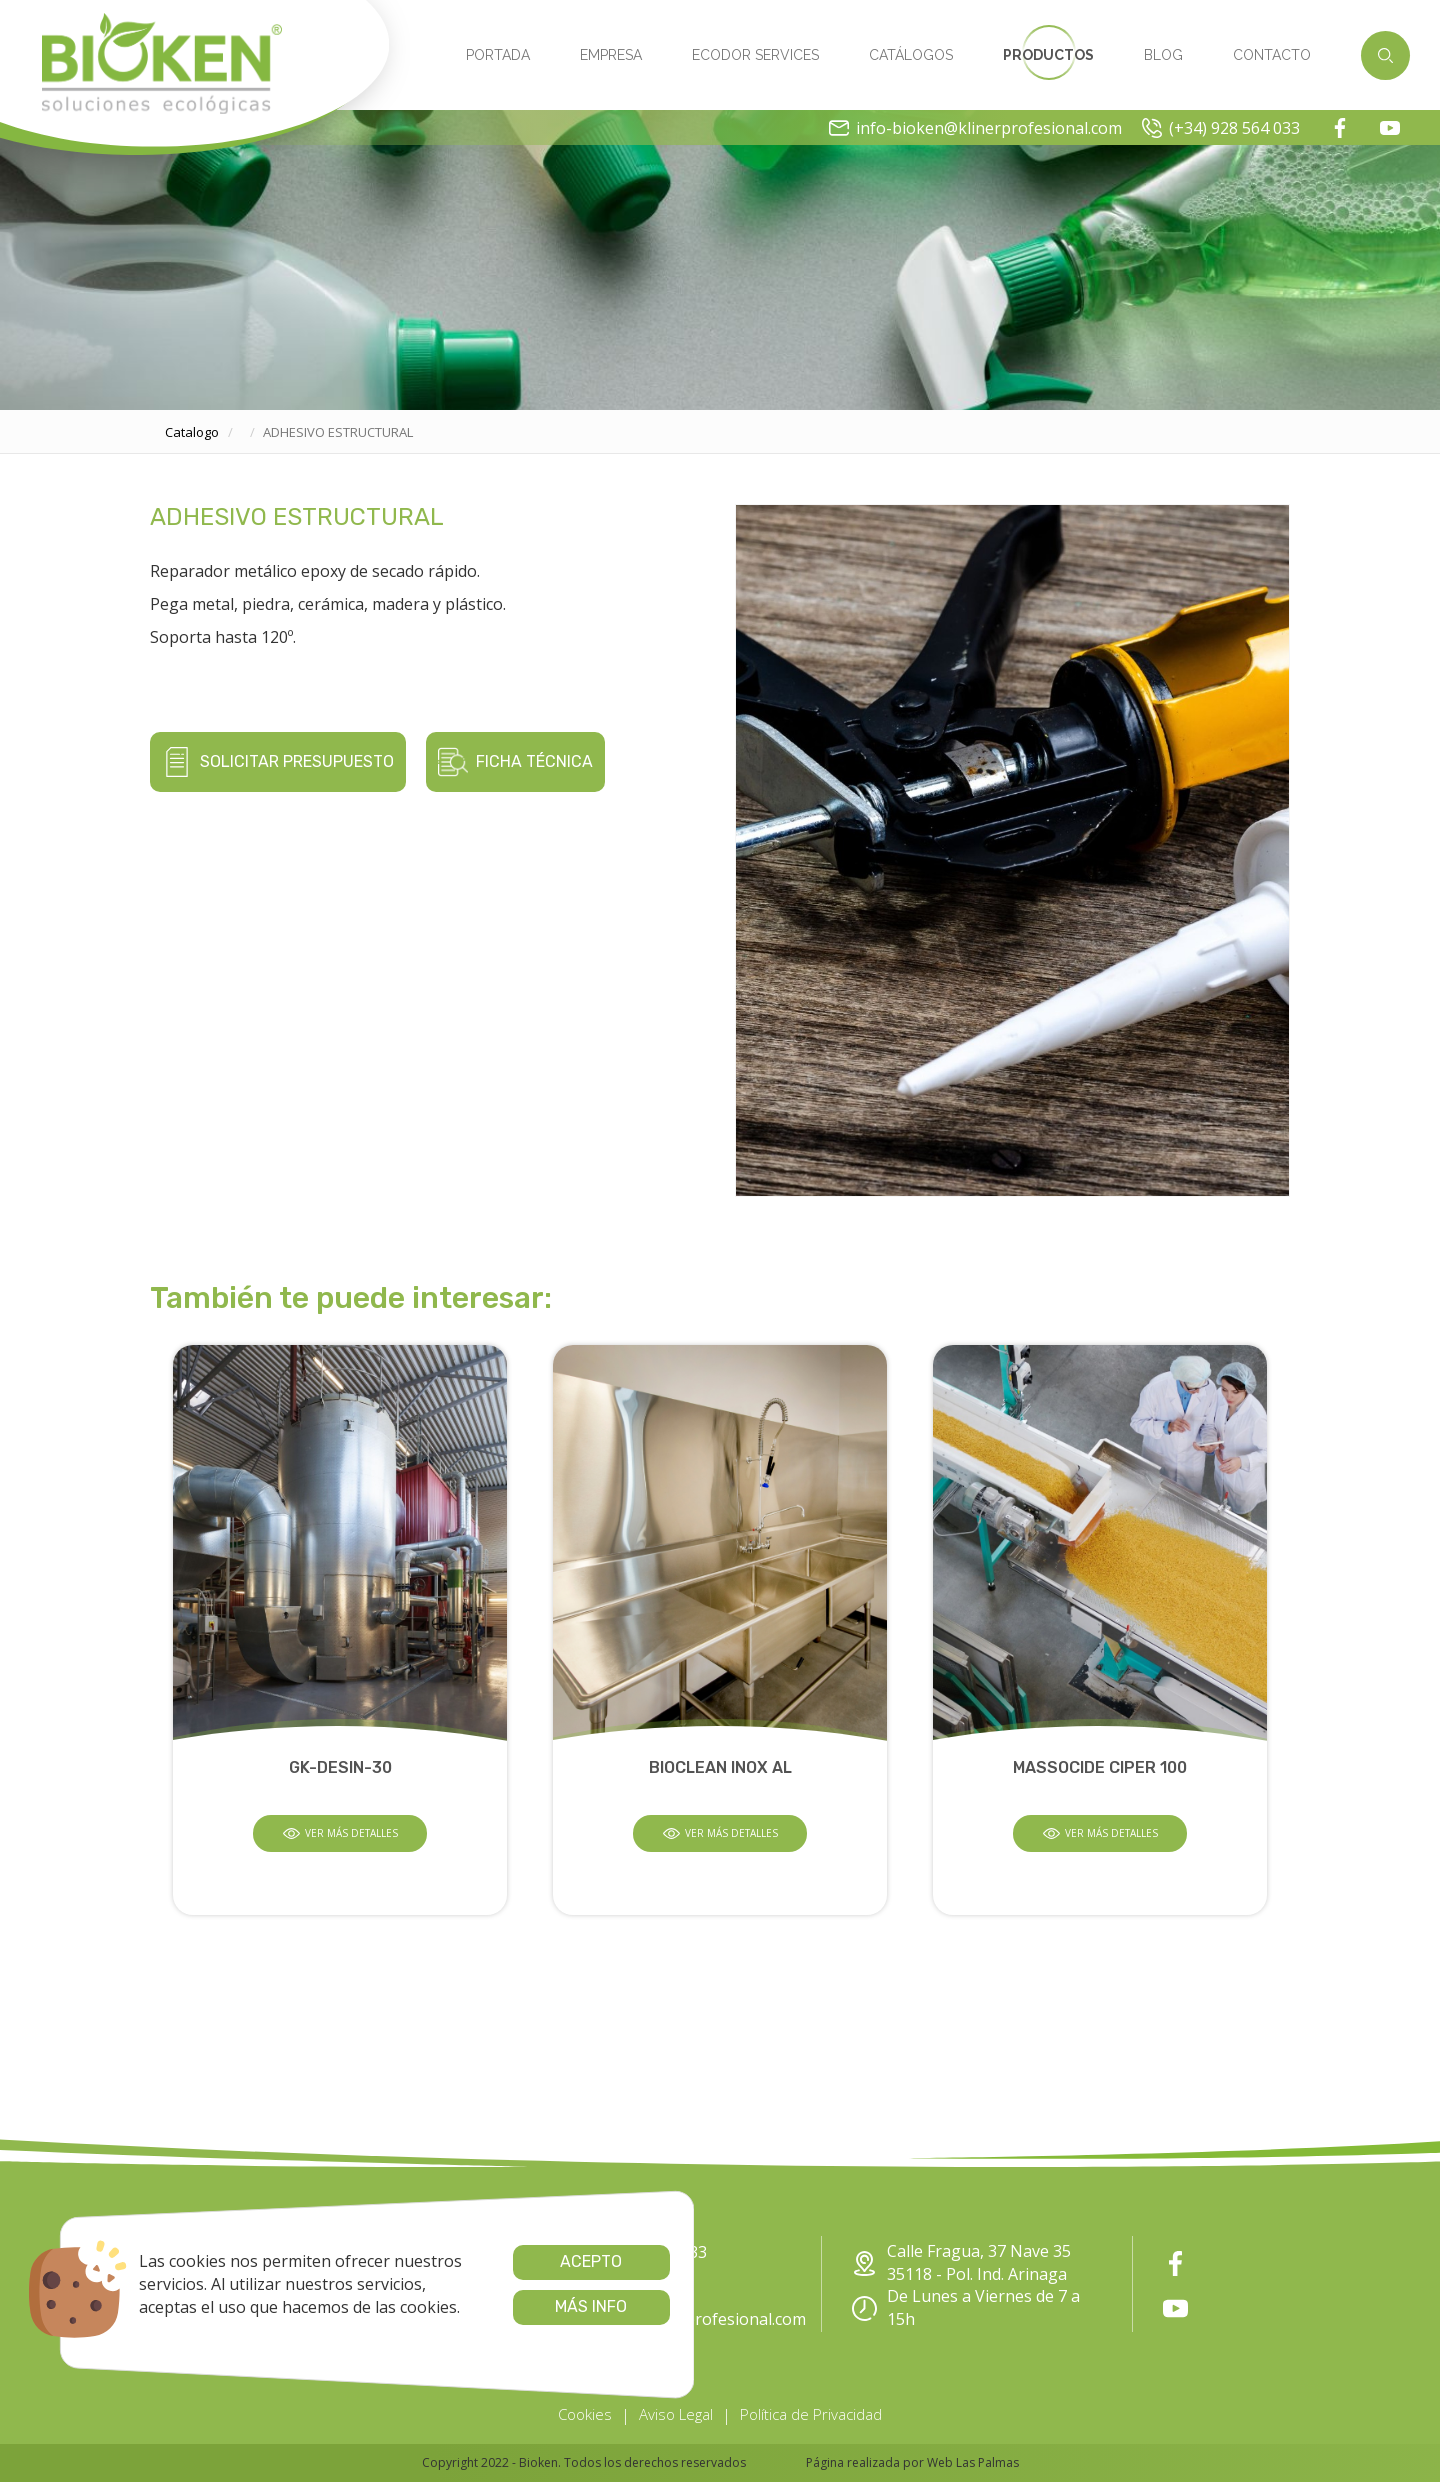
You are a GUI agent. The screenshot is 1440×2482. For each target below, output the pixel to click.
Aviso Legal (676, 2414)
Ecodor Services (755, 55)
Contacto (1272, 55)
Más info (571, 2306)
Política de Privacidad (811, 2414)
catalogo (192, 432)
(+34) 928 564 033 (1221, 128)
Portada (498, 55)
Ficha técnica (515, 762)
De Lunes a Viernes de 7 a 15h (966, 2307)
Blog (1163, 55)
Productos (1048, 55)
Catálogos (911, 55)
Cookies (585, 2414)
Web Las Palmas (973, 2462)
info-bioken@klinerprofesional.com (975, 128)
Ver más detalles (340, 1833)
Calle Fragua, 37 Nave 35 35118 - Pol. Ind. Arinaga (961, 2262)
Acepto (571, 2261)
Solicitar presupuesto (278, 762)
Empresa (611, 55)
